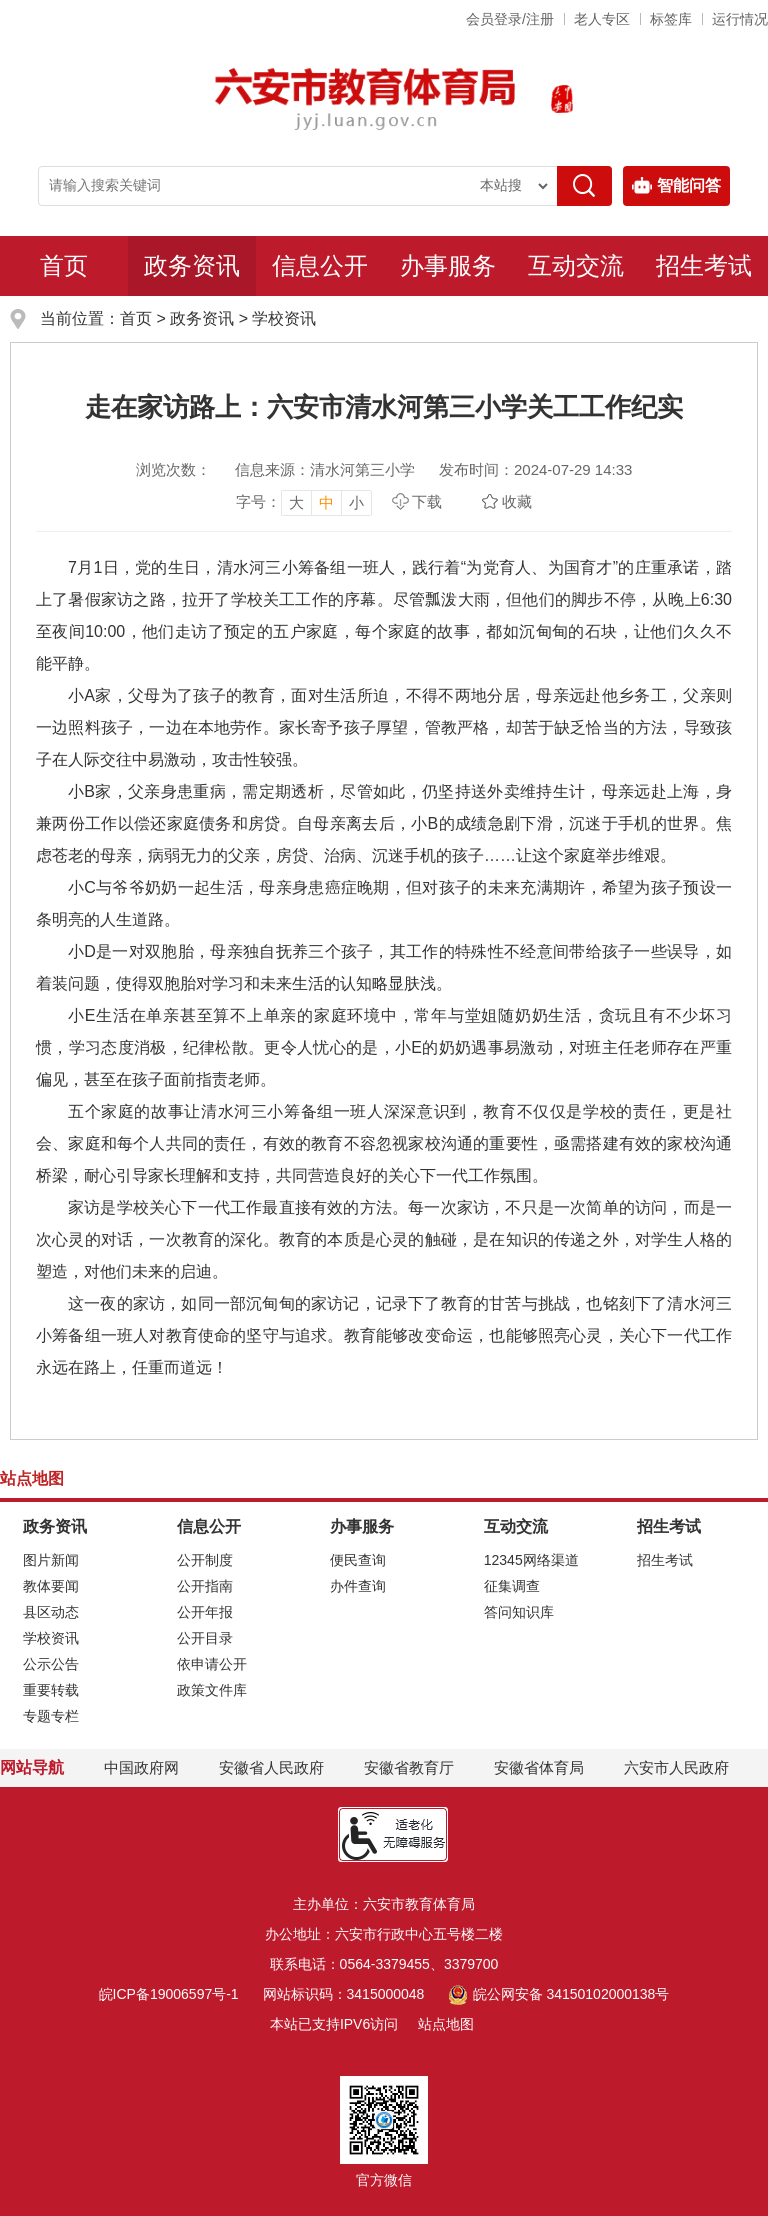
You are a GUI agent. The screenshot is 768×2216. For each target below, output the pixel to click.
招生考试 (704, 265)
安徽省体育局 (539, 1767)
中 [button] (326, 502)
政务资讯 (192, 265)
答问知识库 (519, 1612)
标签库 (671, 19)
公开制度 (205, 1560)
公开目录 (205, 1638)
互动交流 (576, 265)
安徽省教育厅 (409, 1767)
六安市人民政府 (676, 1767)
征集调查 (512, 1586)
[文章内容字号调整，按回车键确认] (304, 502)
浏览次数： (173, 469)
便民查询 (358, 1560)
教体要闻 (51, 1586)
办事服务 (448, 265)
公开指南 (205, 1586)
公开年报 (205, 1612)
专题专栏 (51, 1716)
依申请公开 (212, 1664)
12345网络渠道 (531, 1560)
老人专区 (602, 19)
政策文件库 (212, 1690)
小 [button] (356, 502)
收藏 (517, 501)
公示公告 (51, 1664)
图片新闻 (51, 1560)
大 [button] (296, 502)
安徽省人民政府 (271, 1767)
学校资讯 (284, 318)
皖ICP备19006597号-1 (169, 1994)
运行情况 (740, 19)
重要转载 (51, 1690)
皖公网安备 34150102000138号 (558, 1994)
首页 (64, 265)
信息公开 (320, 265)
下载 (427, 501)
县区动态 (51, 1612)
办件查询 (358, 1586)
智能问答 (676, 186)
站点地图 (446, 2024)
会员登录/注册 (510, 19)
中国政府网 (141, 1767)
